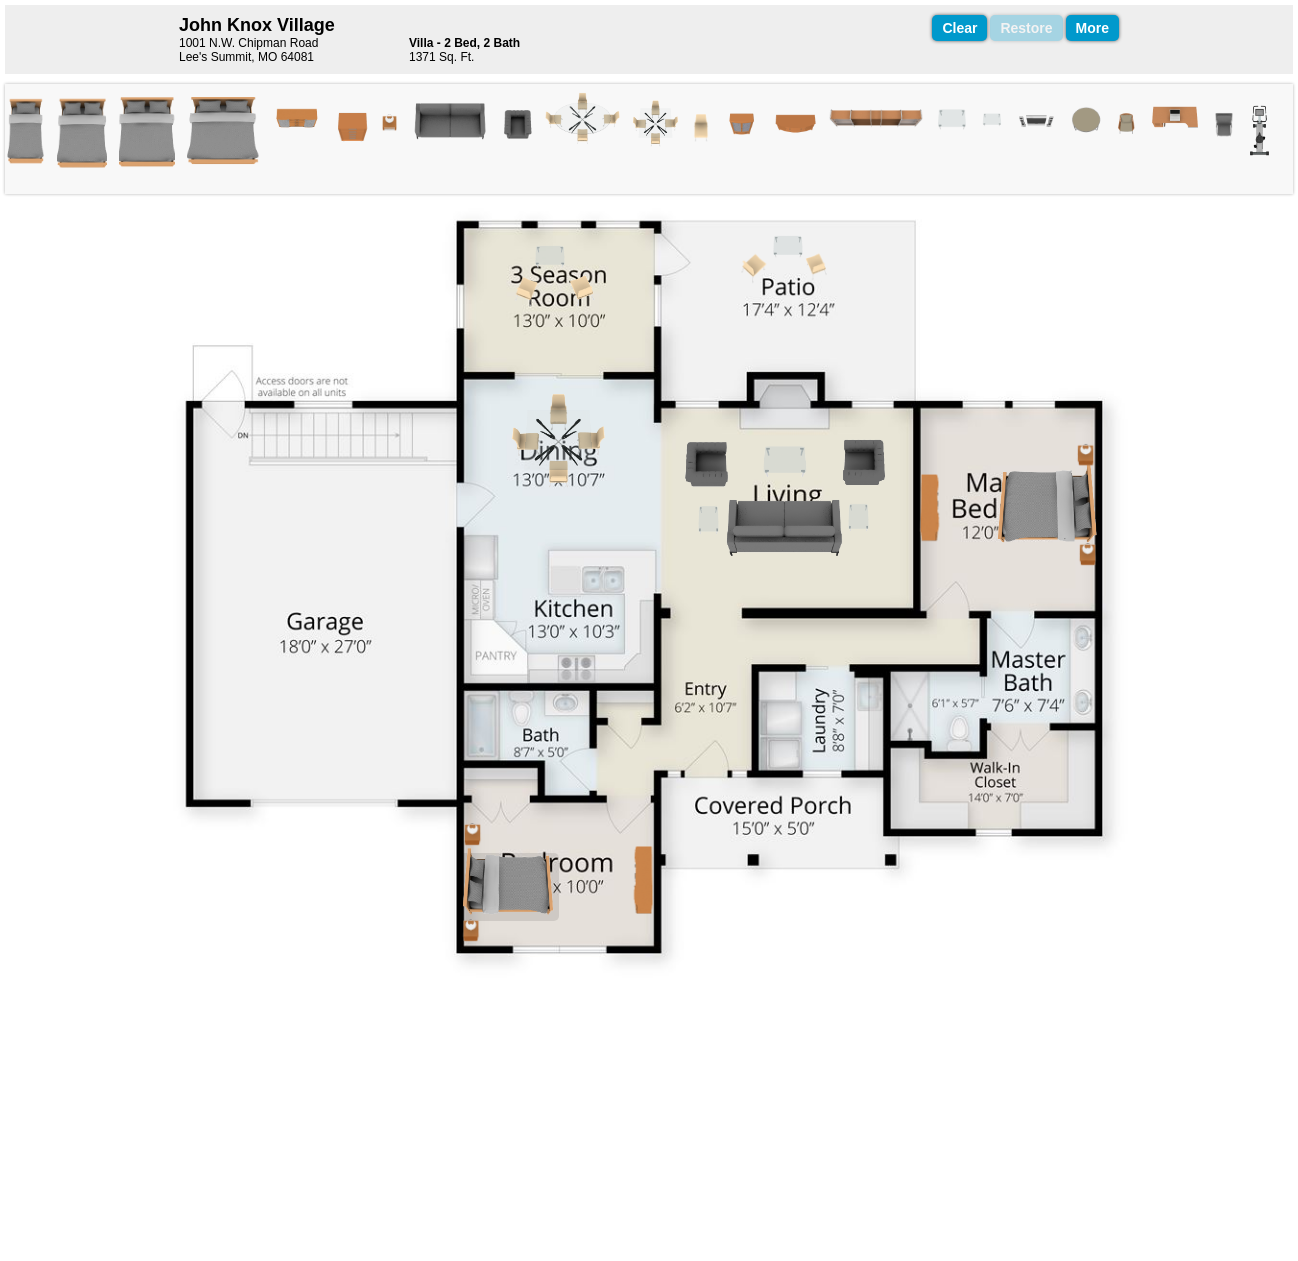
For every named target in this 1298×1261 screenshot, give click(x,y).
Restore (1026, 28)
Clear (959, 28)
